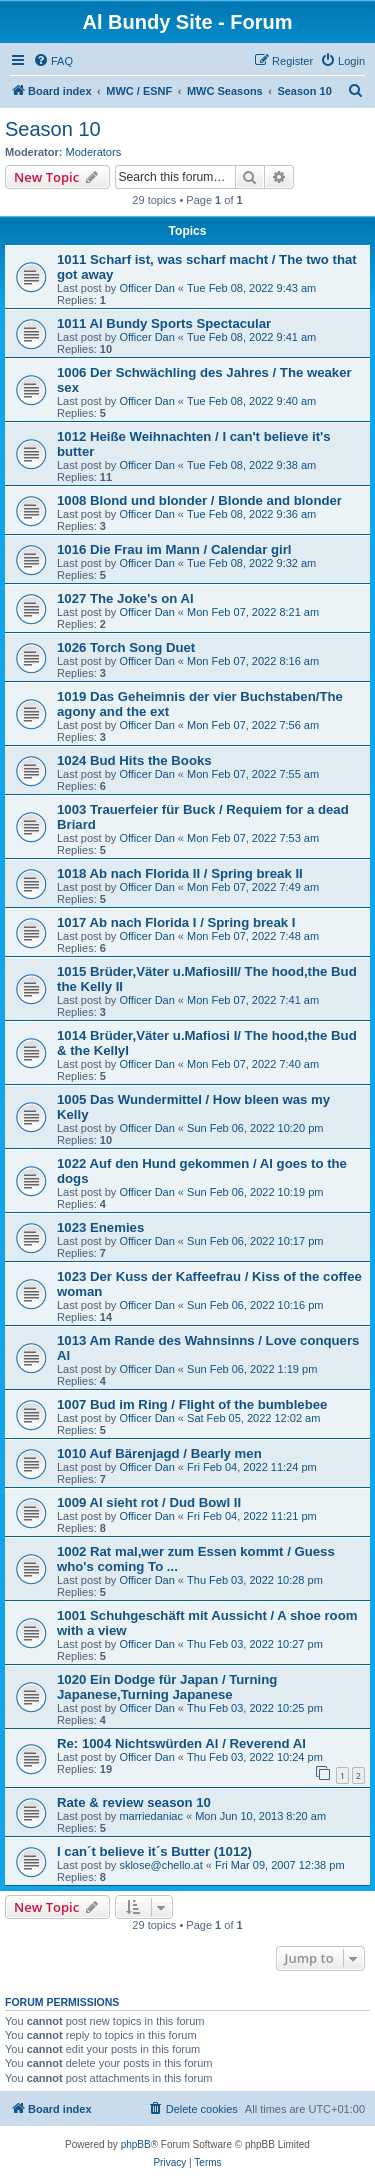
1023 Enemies (100, 1227)
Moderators (94, 152)
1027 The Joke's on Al (125, 598)
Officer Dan (146, 288)
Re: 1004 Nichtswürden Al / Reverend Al (181, 1743)
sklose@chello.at (160, 1865)
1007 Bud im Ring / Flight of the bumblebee (192, 1404)
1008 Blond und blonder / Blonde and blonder (199, 500)
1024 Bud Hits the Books (134, 760)
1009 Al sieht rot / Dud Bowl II (149, 1502)
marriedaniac (151, 1816)
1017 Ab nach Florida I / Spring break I (176, 922)
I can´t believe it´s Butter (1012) (154, 1851)
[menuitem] (53, 61)
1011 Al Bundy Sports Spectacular (164, 323)
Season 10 (53, 129)
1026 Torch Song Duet (126, 647)
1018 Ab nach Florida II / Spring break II (180, 873)
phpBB (136, 2144)
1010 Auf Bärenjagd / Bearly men (159, 1453)
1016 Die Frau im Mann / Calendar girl (174, 549)
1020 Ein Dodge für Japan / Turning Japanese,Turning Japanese (167, 1687)
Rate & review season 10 (134, 1802)
